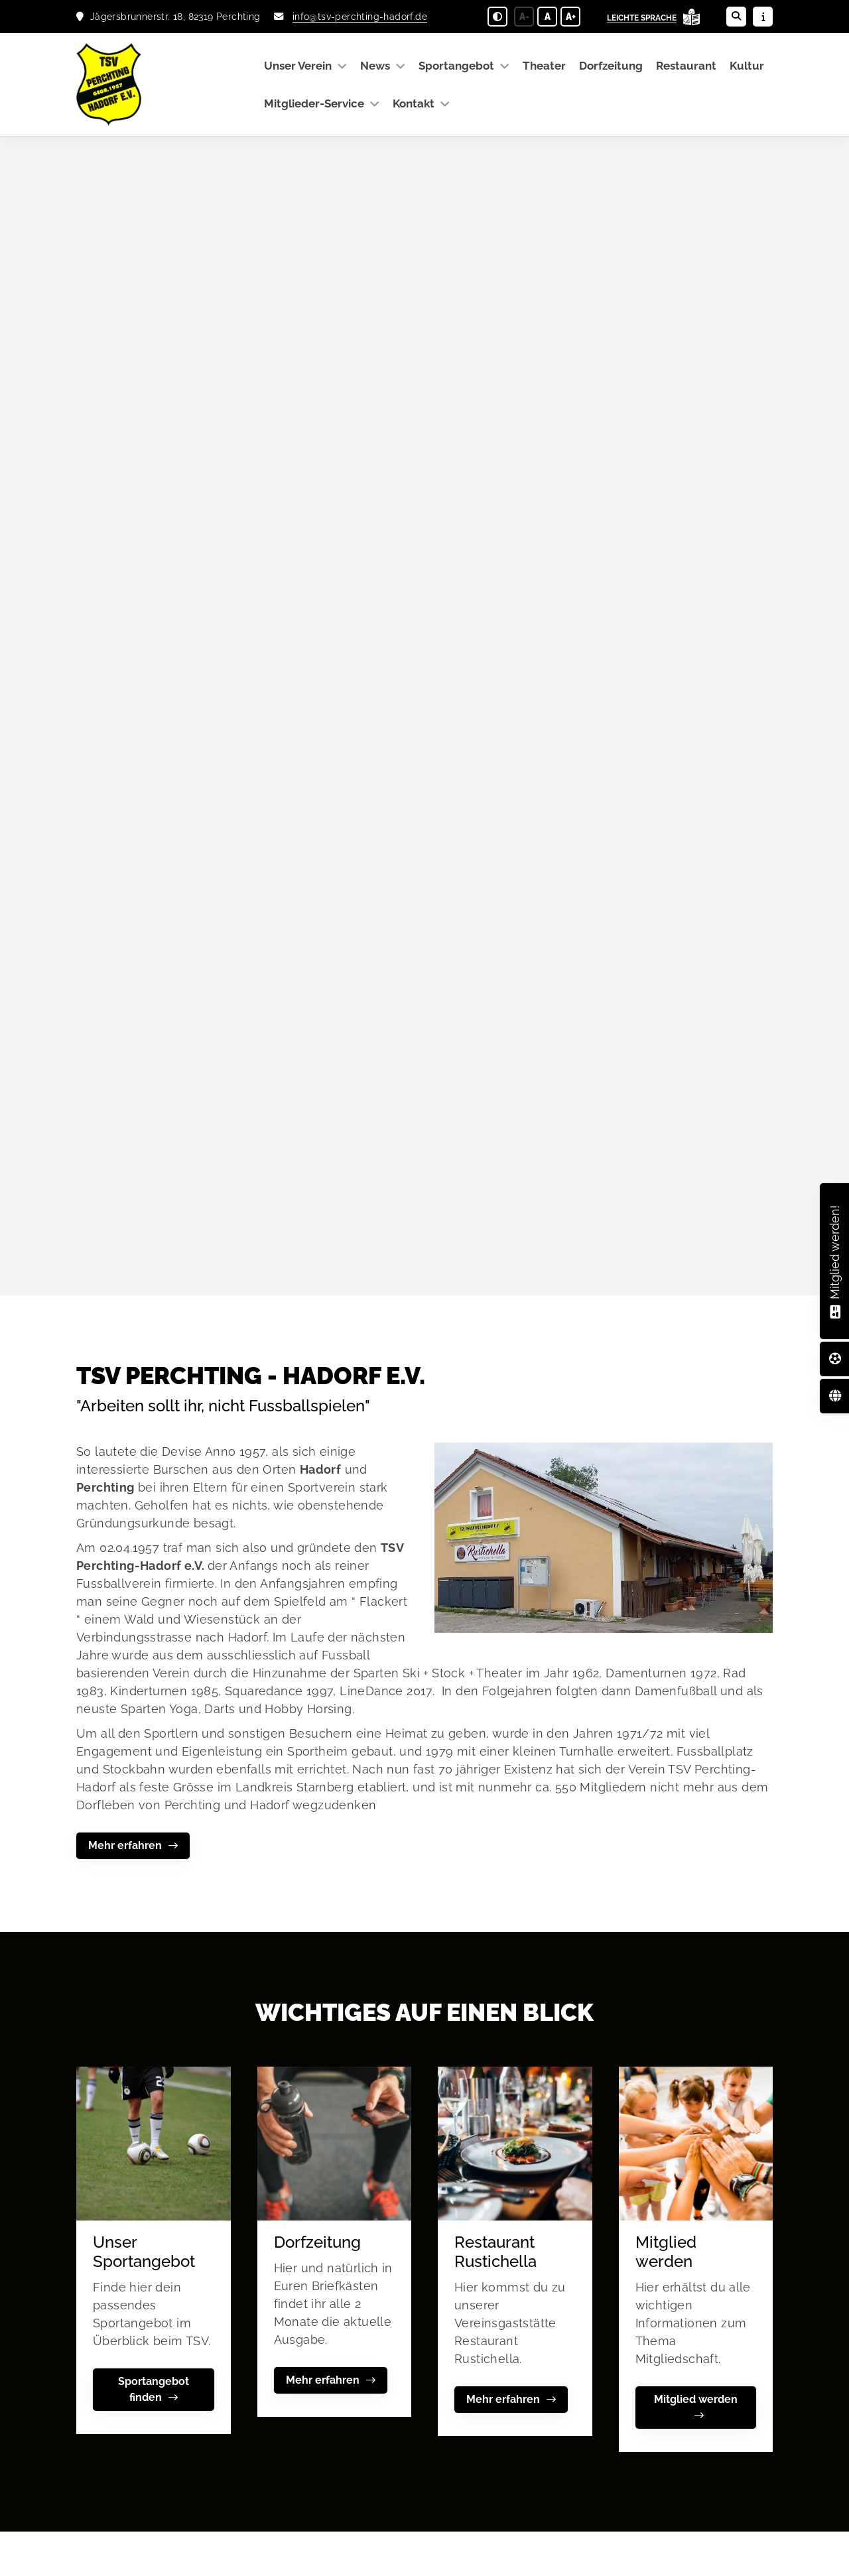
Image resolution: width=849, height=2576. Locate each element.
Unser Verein (298, 65)
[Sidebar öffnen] (763, 17)
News (375, 65)
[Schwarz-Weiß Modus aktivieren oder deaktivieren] (497, 17)
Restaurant (686, 65)
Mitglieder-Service (314, 103)
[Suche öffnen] (736, 17)
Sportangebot (456, 65)
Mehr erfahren (125, 1845)
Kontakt (413, 103)
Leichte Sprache (642, 18)
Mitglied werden (696, 2399)
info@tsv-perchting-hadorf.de (360, 16)
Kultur (747, 65)
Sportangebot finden (153, 2389)
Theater (544, 65)
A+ (571, 16)
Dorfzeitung (611, 65)
